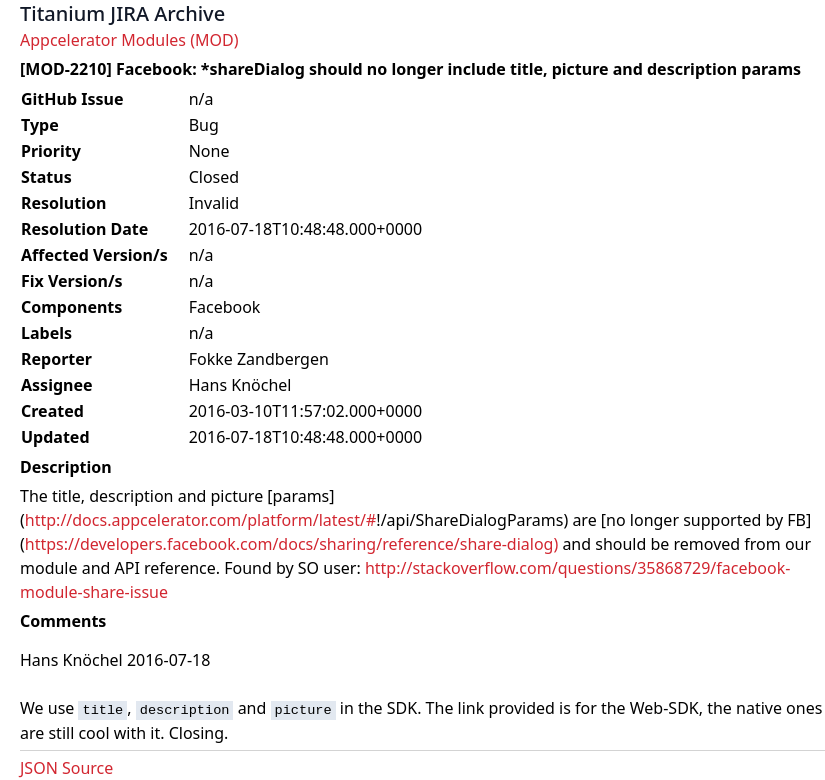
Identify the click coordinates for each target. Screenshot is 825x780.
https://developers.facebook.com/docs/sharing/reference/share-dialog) (291, 544)
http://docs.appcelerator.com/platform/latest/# (201, 520)
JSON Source (66, 768)
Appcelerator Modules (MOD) (129, 40)
